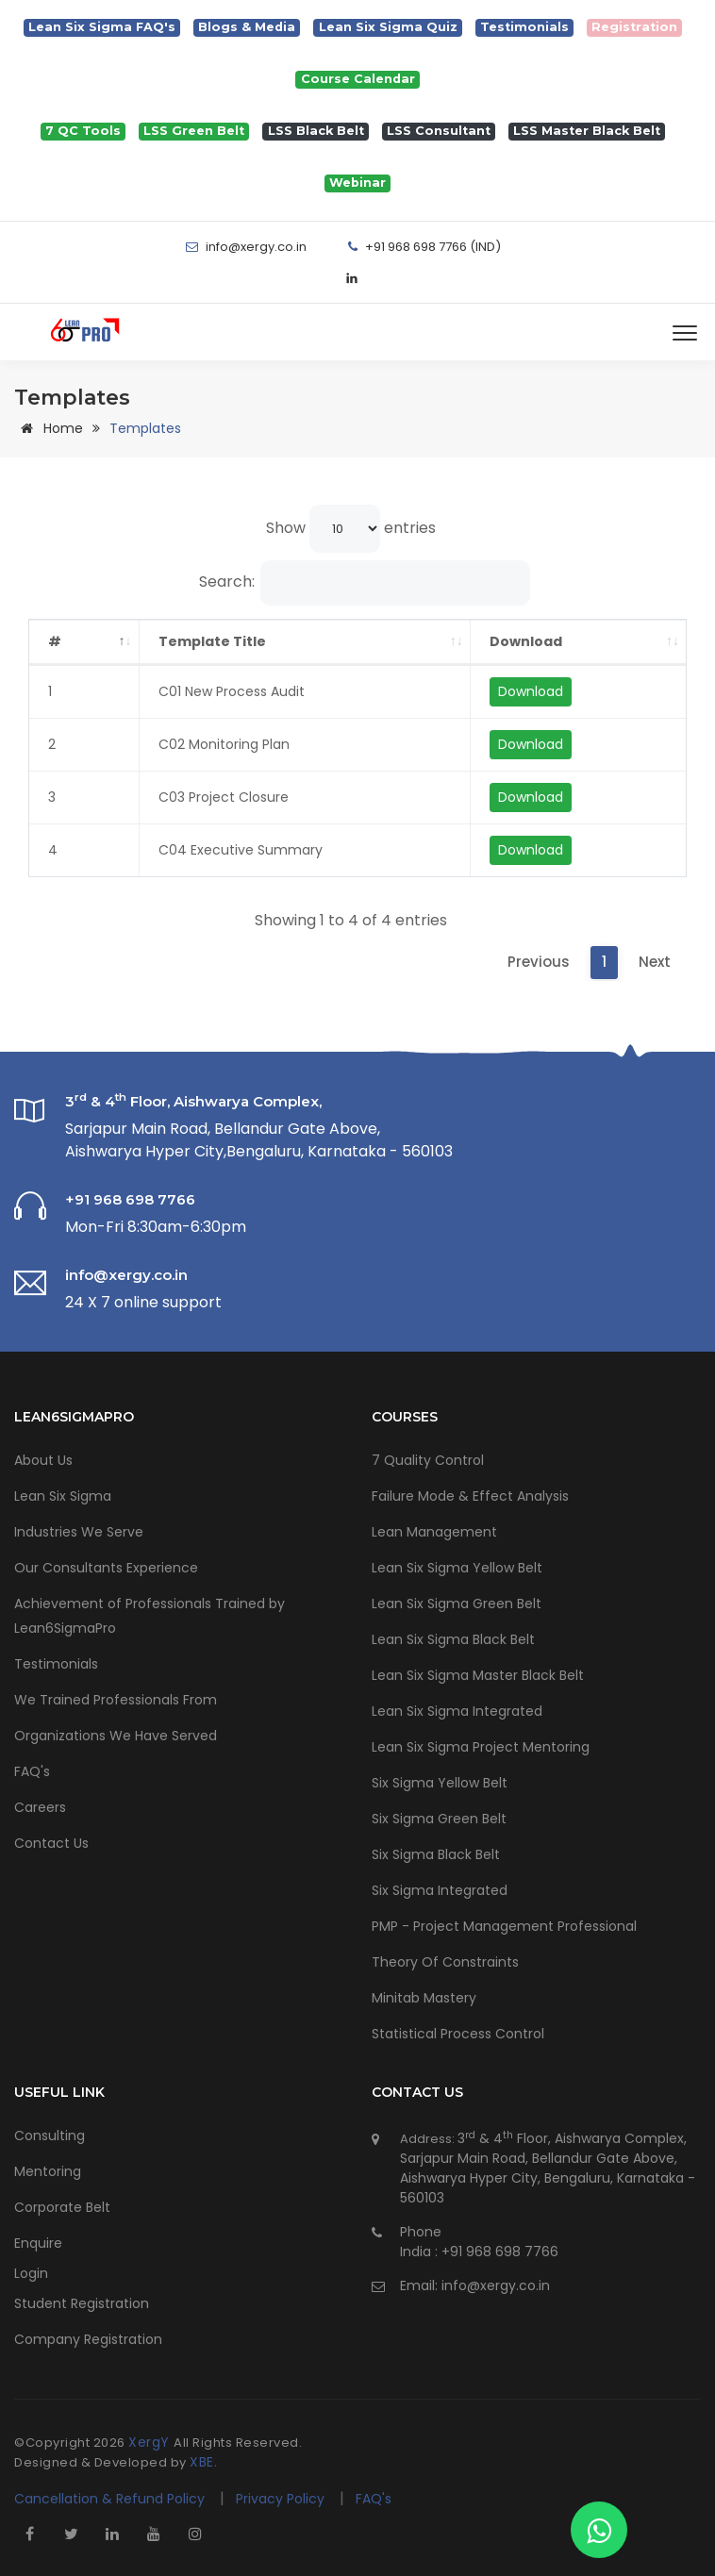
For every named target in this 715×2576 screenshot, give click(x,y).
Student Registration (81, 2303)
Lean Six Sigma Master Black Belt (478, 1675)
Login (31, 2273)
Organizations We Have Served (115, 1735)
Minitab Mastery (424, 1997)
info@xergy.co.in (495, 2285)
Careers (40, 1807)
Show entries (351, 529)
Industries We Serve (78, 1531)
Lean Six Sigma (62, 1496)
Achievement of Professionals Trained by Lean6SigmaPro (149, 1615)
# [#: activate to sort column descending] (54, 641)
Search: (365, 582)
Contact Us (51, 1843)
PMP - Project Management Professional (504, 1926)
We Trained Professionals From (115, 1699)
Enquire (38, 2243)
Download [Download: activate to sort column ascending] (526, 641)
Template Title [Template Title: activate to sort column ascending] (212, 641)
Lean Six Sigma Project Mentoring (481, 1746)
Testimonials (56, 1663)
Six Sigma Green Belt (439, 1818)
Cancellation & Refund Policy (109, 2498)
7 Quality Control (428, 1460)
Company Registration (88, 2339)
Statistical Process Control (458, 2033)
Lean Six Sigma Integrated (457, 1711)
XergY (151, 2442)
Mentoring (47, 2171)
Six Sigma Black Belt (436, 1854)
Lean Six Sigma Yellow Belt (457, 1567)
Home (48, 428)
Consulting (49, 2135)
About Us (43, 1460)
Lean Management (434, 1531)
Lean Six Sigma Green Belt (456, 1603)
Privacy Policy (282, 2498)
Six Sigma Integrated (439, 1890)
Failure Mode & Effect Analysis (470, 1496)
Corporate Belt (62, 2207)
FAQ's (32, 1771)
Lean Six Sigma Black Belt (453, 1639)
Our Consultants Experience (106, 1567)
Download (530, 691)
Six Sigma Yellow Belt (439, 1782)
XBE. (203, 2461)
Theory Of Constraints (445, 1962)
